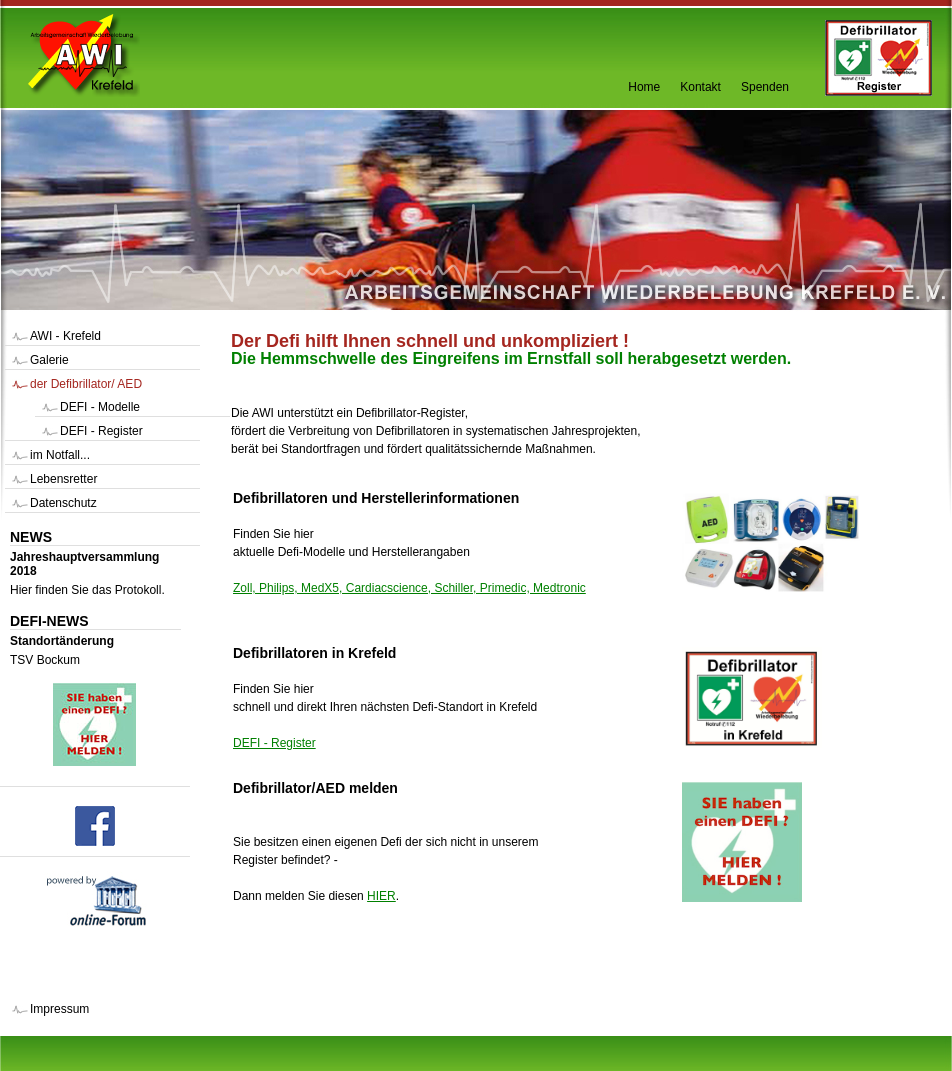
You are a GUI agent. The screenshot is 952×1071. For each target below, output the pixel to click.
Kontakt (700, 87)
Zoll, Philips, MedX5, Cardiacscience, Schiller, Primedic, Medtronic (409, 588)
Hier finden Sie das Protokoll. (87, 590)
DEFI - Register (274, 743)
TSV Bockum (45, 660)
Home (644, 87)
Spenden (765, 87)
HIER (381, 896)
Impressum (59, 1009)
